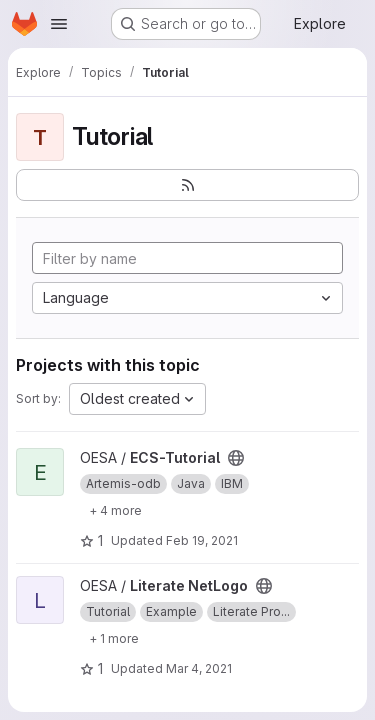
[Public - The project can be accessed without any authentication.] (236, 458)
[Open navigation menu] (59, 24)
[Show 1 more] (114, 638)
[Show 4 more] (115, 510)
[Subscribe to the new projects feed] (187, 185)
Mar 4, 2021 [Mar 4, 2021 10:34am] (199, 668)
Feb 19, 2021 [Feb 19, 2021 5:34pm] (202, 540)
